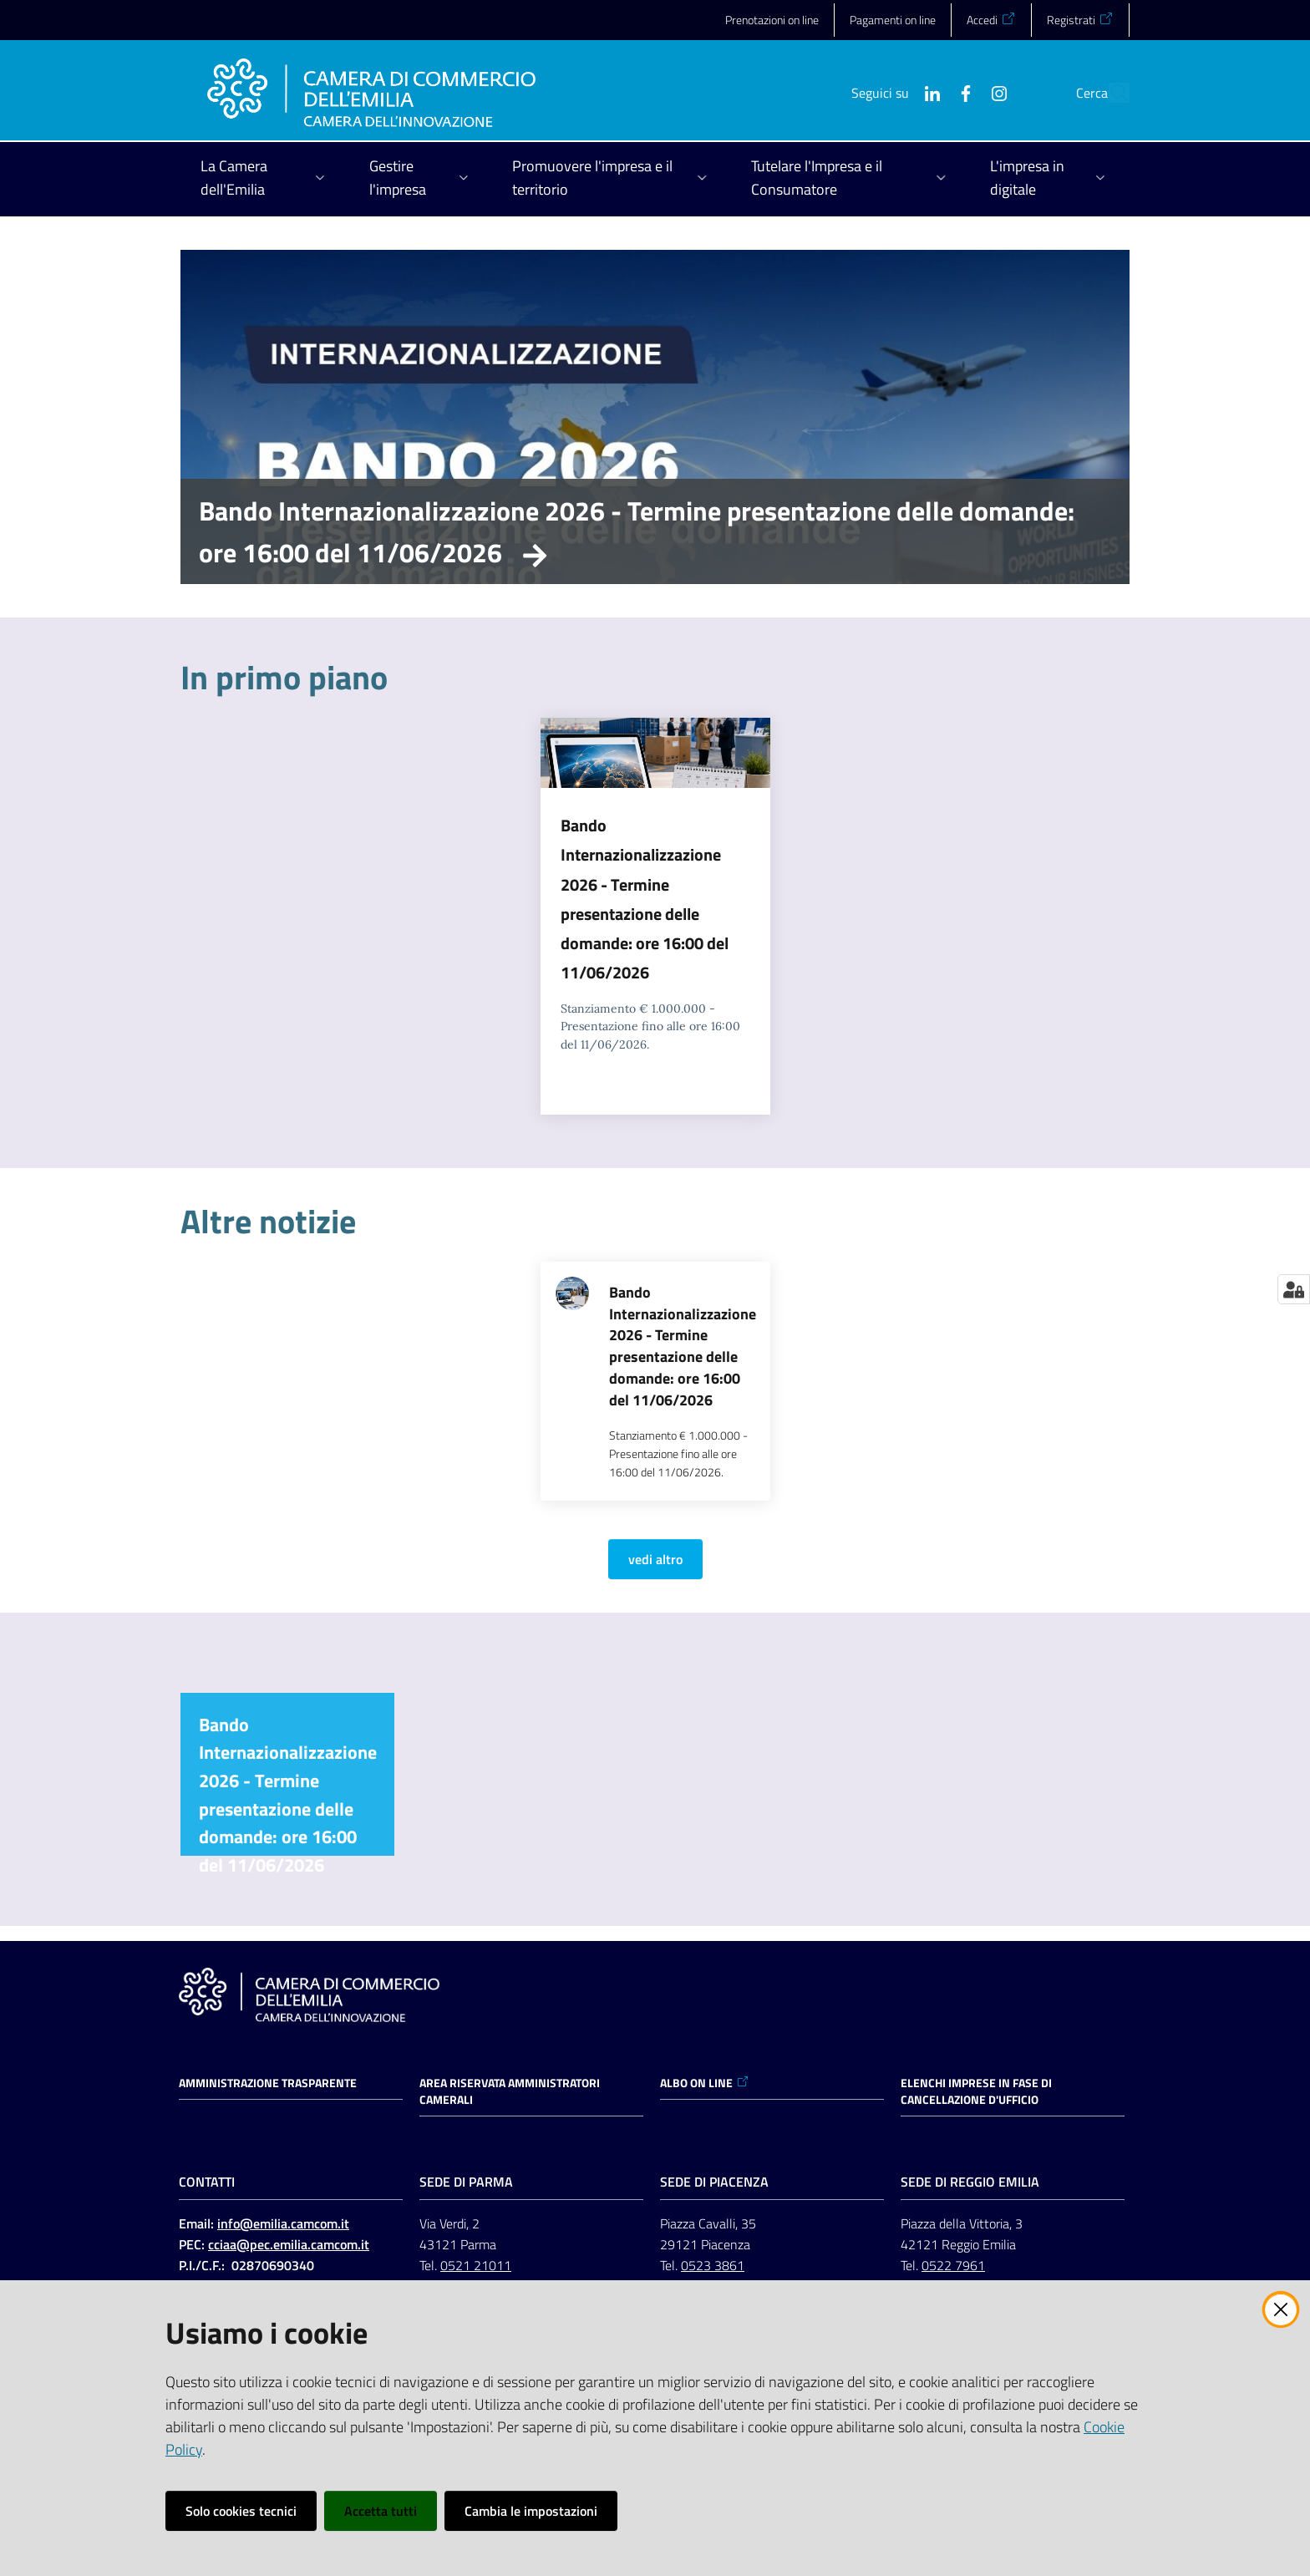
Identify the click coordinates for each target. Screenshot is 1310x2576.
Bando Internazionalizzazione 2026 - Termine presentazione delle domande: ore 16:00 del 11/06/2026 (636, 531)
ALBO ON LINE (704, 2083)
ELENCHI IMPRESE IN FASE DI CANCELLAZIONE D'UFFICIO (976, 2091)
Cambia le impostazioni (531, 2511)
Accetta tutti (380, 2511)
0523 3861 (712, 2265)
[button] (1109, 93)
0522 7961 (953, 2265)
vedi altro (655, 1559)
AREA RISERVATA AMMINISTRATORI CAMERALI (509, 2091)
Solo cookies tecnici (241, 2511)
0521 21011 (475, 2265)
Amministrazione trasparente (268, 2083)
